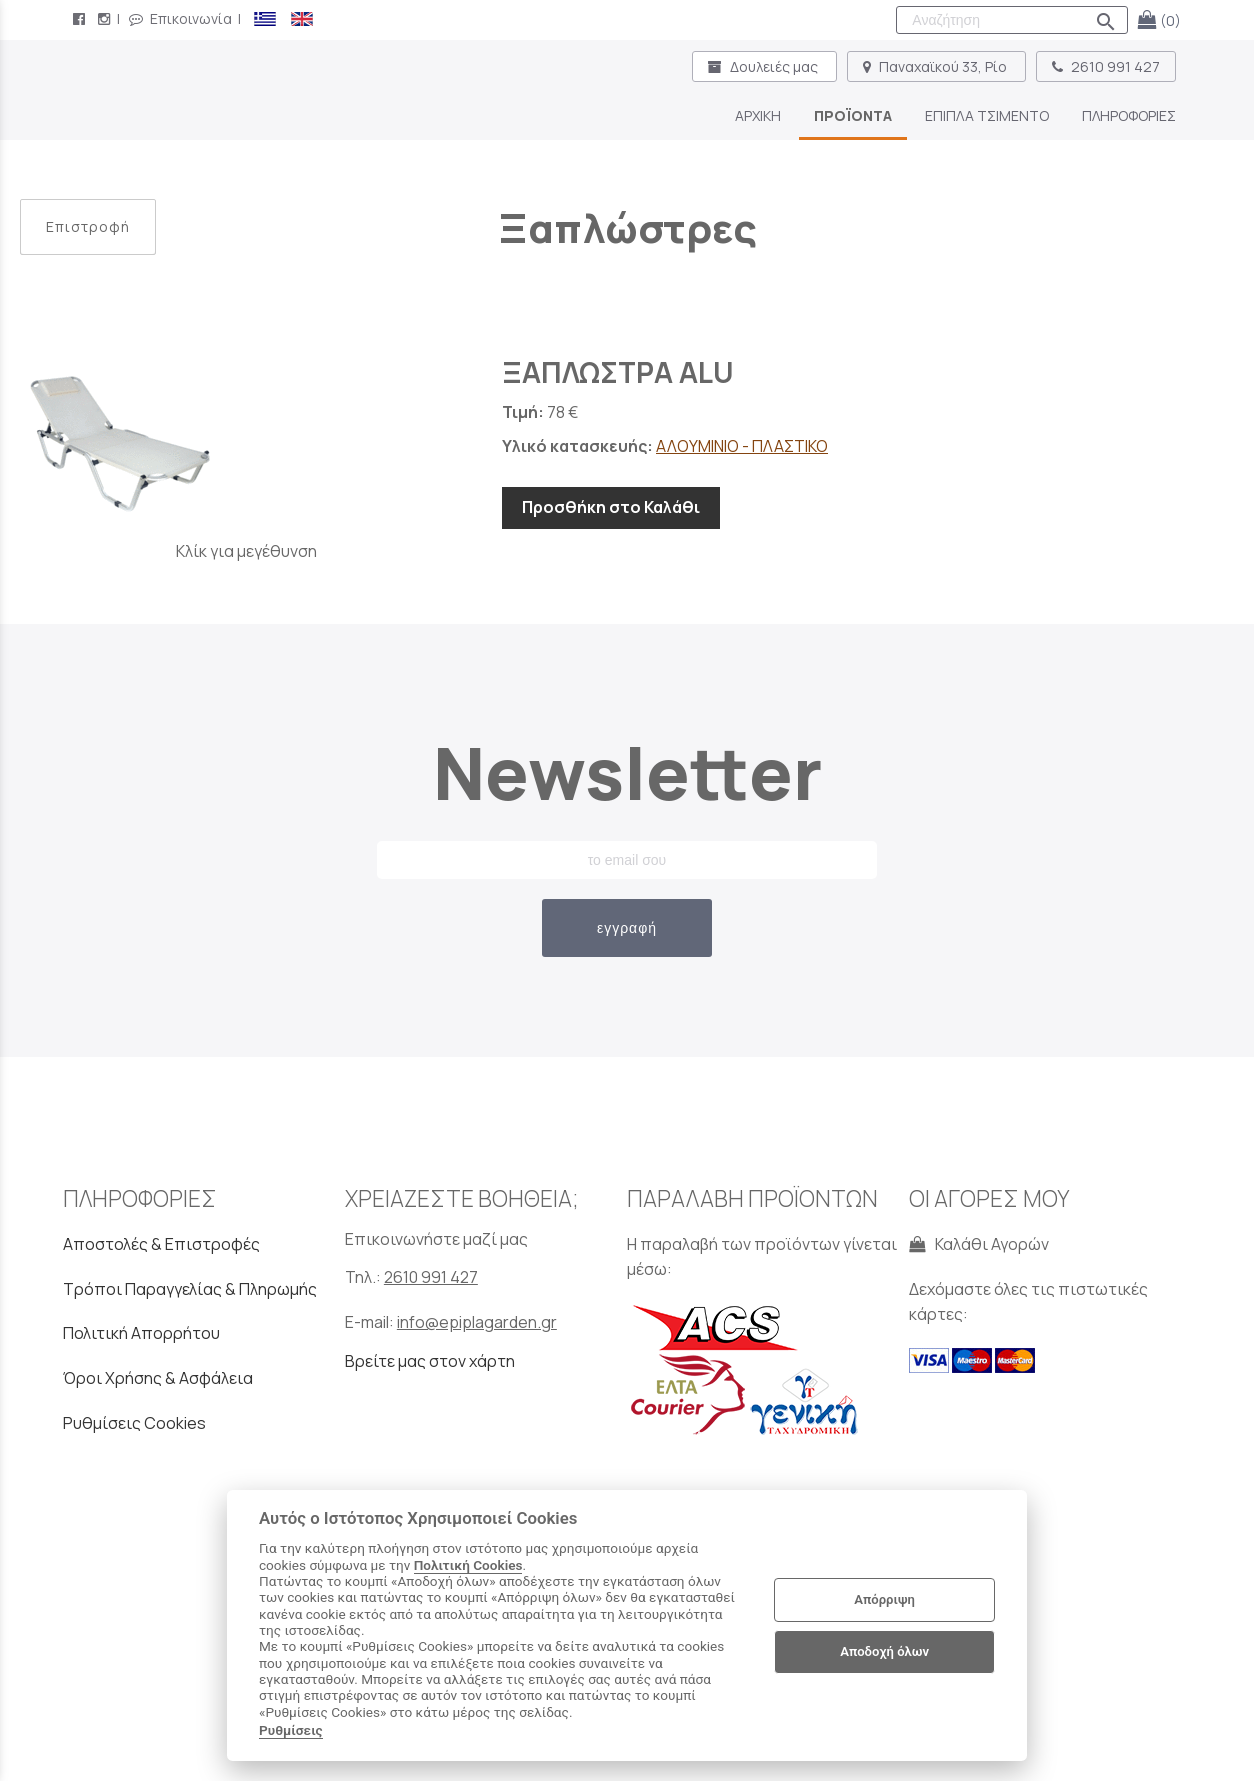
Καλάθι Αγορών (979, 1244)
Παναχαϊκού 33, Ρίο (936, 66)
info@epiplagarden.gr (477, 1322)
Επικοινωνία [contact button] (180, 18)
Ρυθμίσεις (291, 1730)
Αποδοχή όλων (884, 1651)
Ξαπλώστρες (627, 227)
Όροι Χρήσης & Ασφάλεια (158, 1378)
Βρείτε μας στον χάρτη (430, 1361)
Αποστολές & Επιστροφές (161, 1244)
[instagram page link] (106, 18)
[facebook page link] (81, 18)
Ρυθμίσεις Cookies (134, 1423)
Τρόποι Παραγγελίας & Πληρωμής (190, 1289)
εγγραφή (627, 928)
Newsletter (627, 772)
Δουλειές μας (764, 66)
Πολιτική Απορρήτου (141, 1333)
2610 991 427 (1106, 66)
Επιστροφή (88, 226)
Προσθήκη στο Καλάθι (611, 507)
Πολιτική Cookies (468, 1565)
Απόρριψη (884, 1599)
